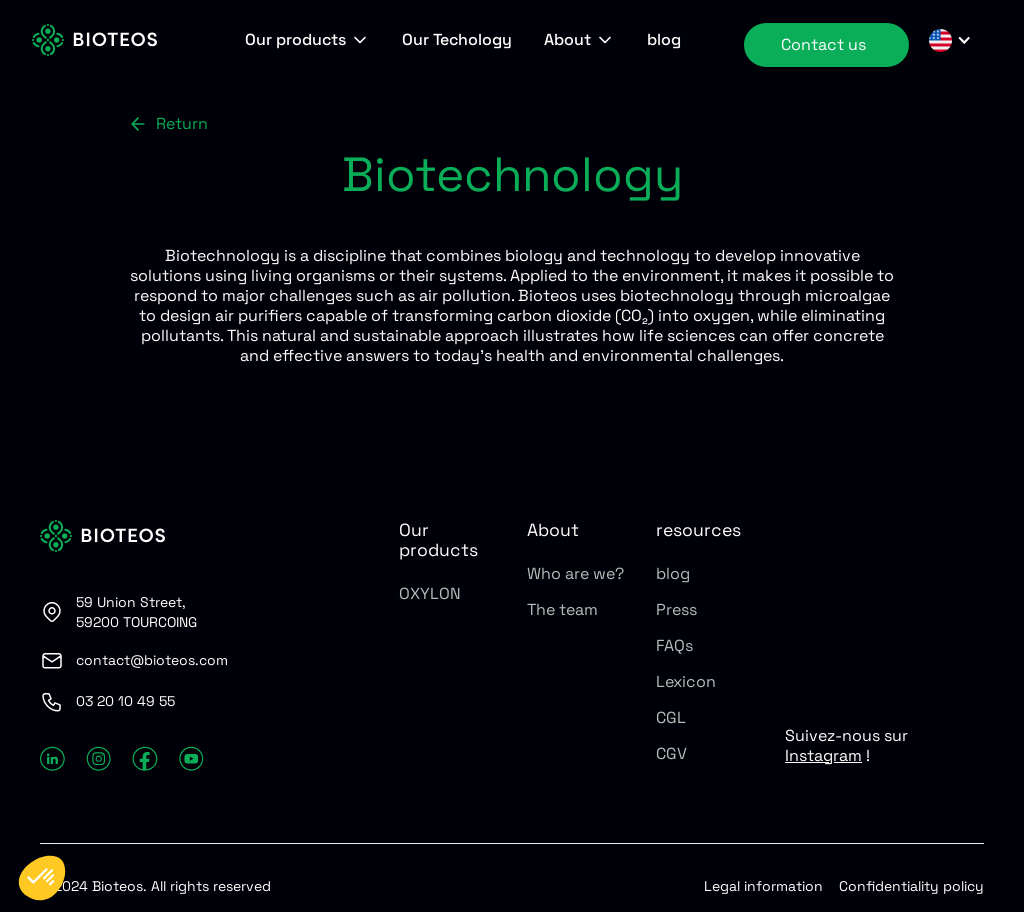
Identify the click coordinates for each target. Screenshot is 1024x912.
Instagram (823, 755)
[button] (307, 40)
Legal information (763, 886)
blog (664, 39)
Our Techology (457, 39)
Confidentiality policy (911, 886)
